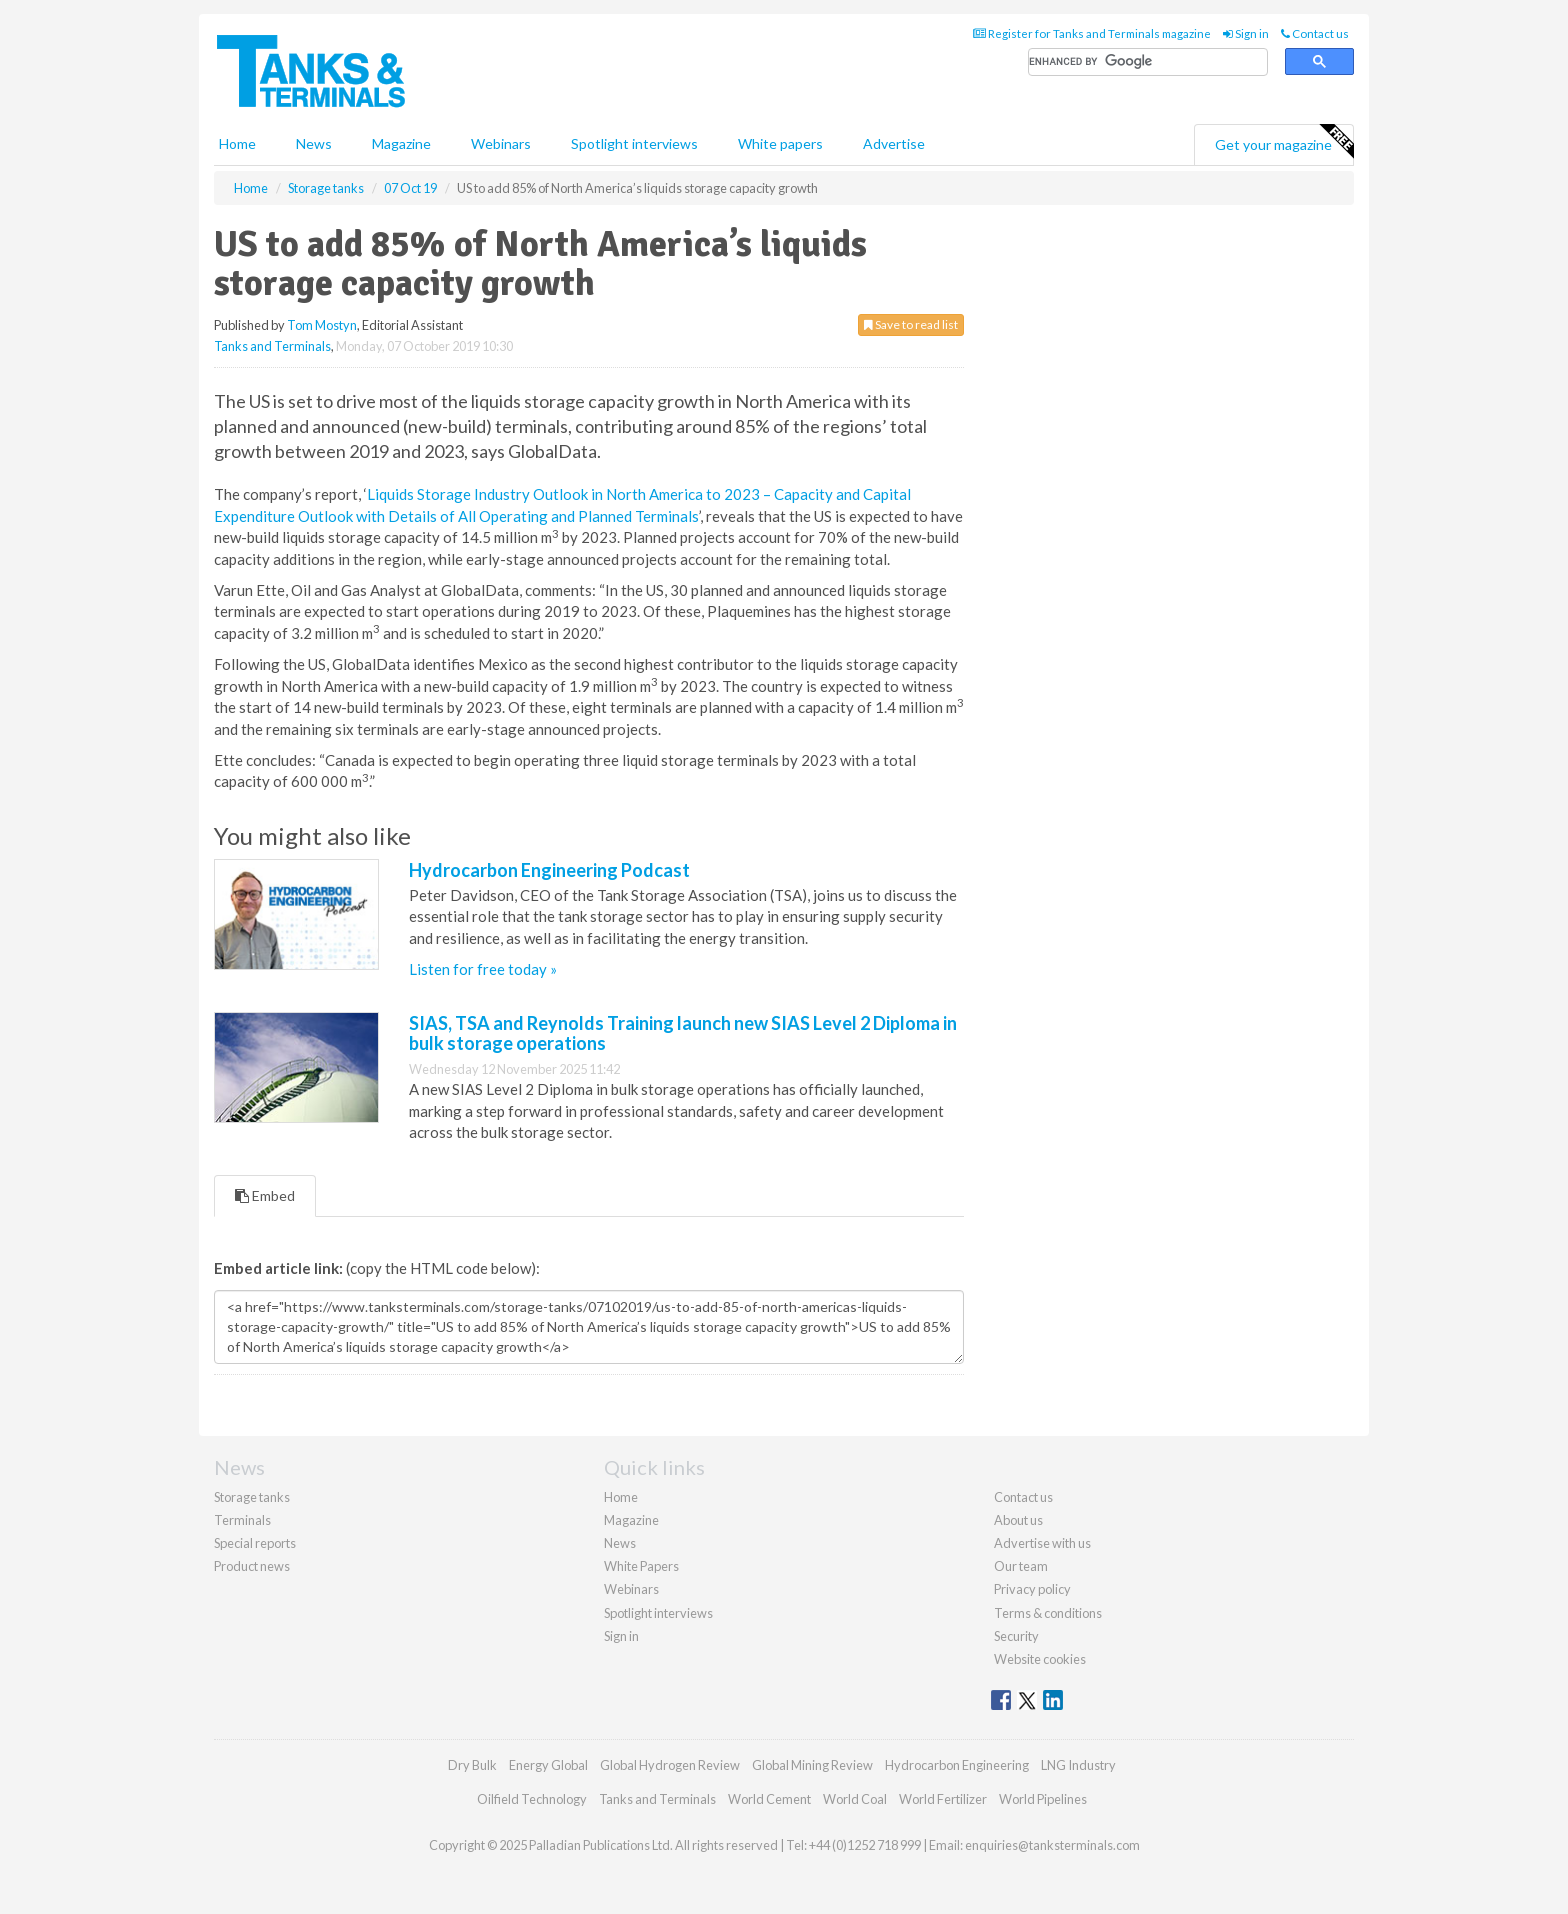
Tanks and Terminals (272, 346)
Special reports (255, 1543)
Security (1016, 1636)
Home (237, 143)
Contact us (1315, 33)
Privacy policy (1032, 1589)
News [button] (314, 143)
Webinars (501, 143)
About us (1018, 1520)
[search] (1148, 62)
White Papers (641, 1566)
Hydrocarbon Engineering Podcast (549, 870)
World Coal (855, 1799)
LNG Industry (1078, 1765)
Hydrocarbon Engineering (957, 1765)
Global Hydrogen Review (670, 1765)
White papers (780, 143)
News (620, 1543)
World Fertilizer (943, 1799)
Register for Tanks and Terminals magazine (1092, 33)
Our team (1021, 1566)
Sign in (1246, 33)
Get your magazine (1284, 142)
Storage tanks (252, 1497)
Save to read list (911, 324)
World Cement (769, 1799)
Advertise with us (1042, 1543)
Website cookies (1040, 1659)
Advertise (894, 143)
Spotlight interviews (634, 143)
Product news (252, 1566)
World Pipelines (1043, 1799)
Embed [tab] (265, 1195)
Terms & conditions (1048, 1613)
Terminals (242, 1520)
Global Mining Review (812, 1765)
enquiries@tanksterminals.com (1052, 1845)
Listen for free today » (483, 969)
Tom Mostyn (322, 325)
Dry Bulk (472, 1765)
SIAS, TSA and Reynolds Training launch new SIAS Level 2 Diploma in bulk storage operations (683, 1033)
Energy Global (548, 1765)
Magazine (401, 143)
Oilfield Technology (532, 1799)
